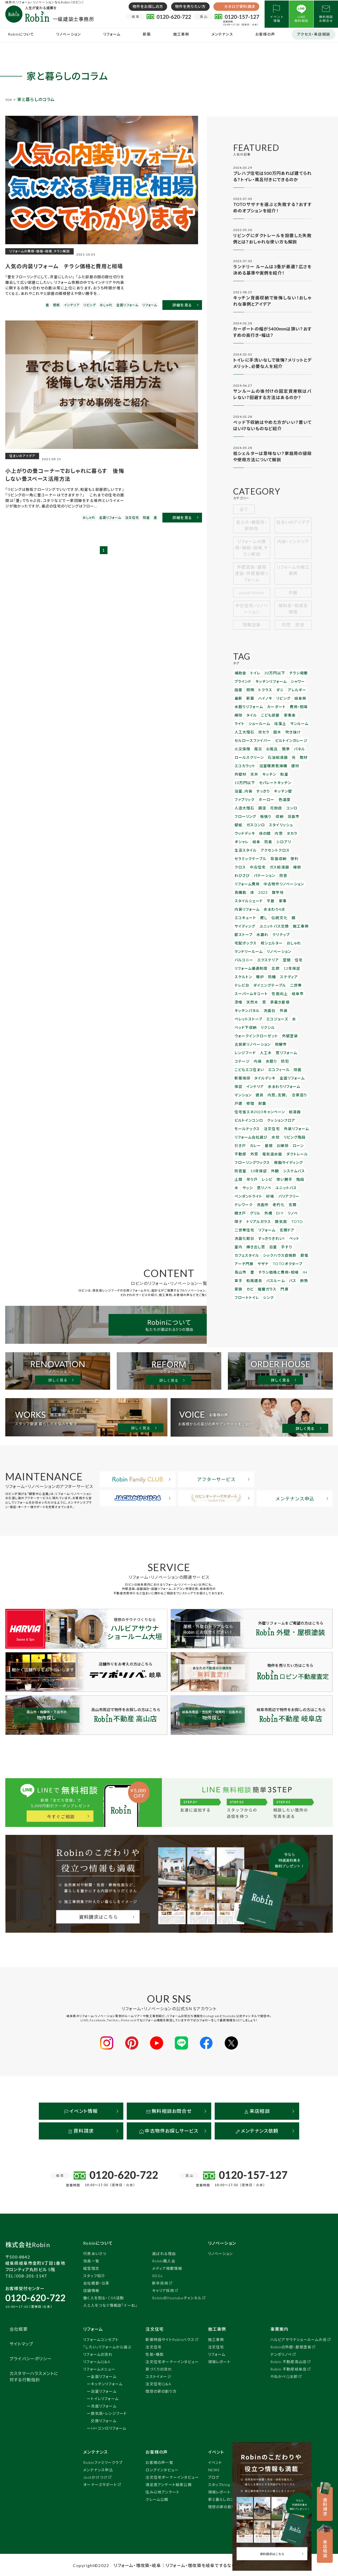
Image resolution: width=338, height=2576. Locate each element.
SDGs (157, 2274)
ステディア (242, 933)
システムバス (288, 1093)
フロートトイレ (276, 1193)
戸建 (237, 1032)
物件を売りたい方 (190, 6)
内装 (292, 994)
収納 (275, 803)
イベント (215, 2461)
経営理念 (91, 2267)
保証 (237, 1017)
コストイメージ (158, 2375)
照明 (248, 696)
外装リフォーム (289, 1055)
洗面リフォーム (103, 2405)
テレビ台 (260, 933)
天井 (237, 772)
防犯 (251, 1002)
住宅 (248, 917)
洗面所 (294, 1116)
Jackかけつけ (95, 2476)
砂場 (237, 1116)
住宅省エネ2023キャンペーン (257, 1040)
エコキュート (292, 872)
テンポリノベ (281, 2353)
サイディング (279, 879)
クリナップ (256, 894)
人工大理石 (243, 734)
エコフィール (298, 1002)
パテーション (243, 849)
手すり (270, 1155)
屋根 (265, 1070)
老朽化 (239, 1124)
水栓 (270, 1063)
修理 (248, 1032)
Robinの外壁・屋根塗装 (291, 2346)
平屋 (281, 864)
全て (244, 517)
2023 (300, 856)
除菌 (237, 1009)
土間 (305, 1093)
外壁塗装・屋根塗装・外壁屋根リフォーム (252, 581)
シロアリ (240, 826)
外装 (278, 956)
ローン (293, 1070)
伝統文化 (252, 879)
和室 (265, 772)
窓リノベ (240, 1109)
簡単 (280, 749)
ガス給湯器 (260, 841)
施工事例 (181, 34)
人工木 (239, 994)
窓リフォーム (258, 994)
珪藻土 (262, 726)
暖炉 (276, 925)
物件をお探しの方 (148, 6)
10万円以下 (282, 772)
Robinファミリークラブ (103, 2461)
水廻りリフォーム (247, 711)
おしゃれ (264, 902)
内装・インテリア (293, 549)
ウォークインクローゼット (253, 979)
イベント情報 (81, 2110)
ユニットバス (260, 1109)
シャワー (291, 688)
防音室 (239, 1093)
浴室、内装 (275, 780)
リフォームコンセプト (101, 2338)
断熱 (268, 1185)
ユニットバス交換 (247, 887)
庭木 (273, 734)
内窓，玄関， (274, 1024)
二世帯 (239, 940)
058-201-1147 (31, 2274)
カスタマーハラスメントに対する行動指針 (34, 2375)
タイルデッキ (272, 1009)
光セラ (261, 734)
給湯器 (289, 1040)
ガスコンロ (242, 810)
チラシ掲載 (292, 680)
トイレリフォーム (105, 2397)
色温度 (299, 787)
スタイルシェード (261, 864)
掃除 (237, 719)
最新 (237, 703)
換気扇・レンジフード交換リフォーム (109, 2416)
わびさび (291, 841)
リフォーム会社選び (249, 1063)
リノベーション (68, 34)
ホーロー (283, 787)
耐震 (259, 1032)
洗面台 (266, 956)
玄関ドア (281, 1139)
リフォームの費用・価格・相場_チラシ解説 (252, 555)
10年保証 (256, 1093)
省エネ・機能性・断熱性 (251, 533)
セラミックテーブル (248, 833)
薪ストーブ (290, 887)
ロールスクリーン (247, 757)
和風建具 (300, 1177)
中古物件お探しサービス (168, 2130)
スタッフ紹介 (94, 2274)
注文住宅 (267, 1055)
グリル (278, 1124)
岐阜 (292, 818)
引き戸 (239, 1070)
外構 (290, 1124)
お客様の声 (265, 34)
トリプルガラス (269, 1132)
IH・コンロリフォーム (108, 2427)
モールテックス (245, 1055)
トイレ (253, 680)
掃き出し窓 (242, 1155)
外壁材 (301, 764)
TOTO (303, 1132)
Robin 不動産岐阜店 (288, 2368)
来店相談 (257, 2110)
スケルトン (261, 925)
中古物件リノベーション (252, 856)
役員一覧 (91, 2260)
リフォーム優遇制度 (270, 917)
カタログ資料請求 (239, 6)
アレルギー (291, 696)
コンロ (286, 795)
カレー (253, 1070)
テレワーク (276, 1116)
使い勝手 (269, 1101)
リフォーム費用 (279, 849)
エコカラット (243, 764)
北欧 (292, 917)
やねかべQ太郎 (284, 2375)
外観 (293, 600)
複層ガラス (242, 1193)
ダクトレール (290, 1078)
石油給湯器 (273, 757)
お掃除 (278, 1070)
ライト (298, 719)
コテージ (278, 994)
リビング (279, 703)
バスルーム (242, 1185)
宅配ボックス (278, 894)
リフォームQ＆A (96, 2360)
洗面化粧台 (243, 1147)
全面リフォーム (297, 1009)
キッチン (251, 772)
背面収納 (273, 833)
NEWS (214, 2469)
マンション (242, 1024)
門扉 (258, 1193)
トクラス (262, 696)
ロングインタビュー (162, 2469)
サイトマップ (21, 2342)
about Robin (252, 600)
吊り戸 (239, 1101)
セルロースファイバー (250, 741)
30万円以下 (271, 680)
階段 (283, 1101)
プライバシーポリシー (31, 2357)
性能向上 (289, 940)
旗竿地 (239, 864)
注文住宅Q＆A (158, 2383)
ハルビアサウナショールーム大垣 (298, 2338)
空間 (237, 917)
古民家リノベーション (250, 986)
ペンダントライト (286, 1109)
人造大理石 (243, 795)
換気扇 (289, 1132)
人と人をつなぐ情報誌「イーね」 (110, 2304)
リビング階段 (288, 1063)
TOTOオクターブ (261, 1170)
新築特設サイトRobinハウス (169, 2338)
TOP (10, 99)
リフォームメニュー (99, 2368)
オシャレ (279, 818)
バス (258, 1185)
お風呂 (268, 749)
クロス (300, 833)
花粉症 (272, 795)
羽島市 (288, 803)
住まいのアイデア (293, 533)
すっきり (292, 780)
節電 (271, 1162)
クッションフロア (276, 1047)
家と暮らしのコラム (224, 2498)
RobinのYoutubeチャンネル (176, 2297)
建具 (257, 1024)
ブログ (213, 2476)
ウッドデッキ (289, 810)
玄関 (252, 1124)
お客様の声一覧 (159, 2461)
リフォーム (112, 34)
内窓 (252, 818)
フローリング (244, 803)
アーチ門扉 (287, 1162)
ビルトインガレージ (284, 741)
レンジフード (294, 986)
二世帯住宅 (243, 1139)
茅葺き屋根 (290, 948)
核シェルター (244, 902)
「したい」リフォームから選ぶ (107, 2346)
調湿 (259, 795)
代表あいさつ (94, 2252)
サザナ (239, 1170)
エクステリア (289, 910)
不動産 (239, 1078)
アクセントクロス (288, 826)
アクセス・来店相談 (313, 34)
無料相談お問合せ (169, 2110)
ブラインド (242, 688)
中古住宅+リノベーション (251, 616)
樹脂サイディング (282, 1086)
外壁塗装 (283, 979)
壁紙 (300, 803)
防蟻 (287, 925)
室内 (299, 1147)
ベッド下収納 (244, 971)
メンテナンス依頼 (257, 2130)
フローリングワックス (250, 1086)
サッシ (302, 1101)
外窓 (252, 1078)
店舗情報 (91, 2289)
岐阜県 (294, 703)
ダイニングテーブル (285, 933)
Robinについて (21, 34)
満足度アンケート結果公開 (168, 2483)
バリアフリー (254, 1116)
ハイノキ (262, 703)
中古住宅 (241, 841)
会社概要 (19, 2327)
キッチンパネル (245, 956)
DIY (301, 1124)
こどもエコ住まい (272, 1002)
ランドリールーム (287, 902)
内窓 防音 (293, 632)
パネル (293, 749)
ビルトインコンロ (247, 1047)
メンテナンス (222, 34)
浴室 (258, 1155)
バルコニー (268, 910)
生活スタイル (261, 826)
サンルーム (280, 726)
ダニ (276, 696)
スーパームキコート (263, 940)
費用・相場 (292, 711)
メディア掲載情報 (167, 2267)
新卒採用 (160, 2282)
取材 (296, 757)
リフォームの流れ (97, 2353)
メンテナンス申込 (98, 2469)
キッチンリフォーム (267, 688)
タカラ (264, 818)
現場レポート (219, 2360)
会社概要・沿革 (96, 2282)
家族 (279, 1185)
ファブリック (263, 787)
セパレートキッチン (248, 780)
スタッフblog (219, 2483)
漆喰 (252, 948)
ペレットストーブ (246, 963)
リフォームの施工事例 (293, 578)
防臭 (304, 818)
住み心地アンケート (162, 2491)
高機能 (279, 856)
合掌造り (293, 1024)
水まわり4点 (269, 872)
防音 (260, 849)
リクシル (264, 971)
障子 (251, 1132)
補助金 (239, 680)
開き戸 (265, 1124)
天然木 (265, 948)
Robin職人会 (163, 2260)
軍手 (285, 1177)
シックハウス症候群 (249, 1162)
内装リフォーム (245, 872)
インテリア (253, 1017)
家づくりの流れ (158, 2368)
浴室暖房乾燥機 (269, 764)
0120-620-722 (35, 2297)
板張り (263, 803)
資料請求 (81, 2130)
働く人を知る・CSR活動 (103, 2297)
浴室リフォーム (103, 2390)
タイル (250, 719)
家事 (292, 864)
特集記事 (252, 632)
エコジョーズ (272, 963)
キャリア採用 (163, 2289)
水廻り (239, 1002)
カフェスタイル (290, 1155)
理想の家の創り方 (161, 2390)
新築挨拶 (252, 1009)
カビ (290, 1185)
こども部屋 (267, 719)
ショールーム (243, 726)
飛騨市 (276, 986)
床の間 (239, 818)
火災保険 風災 (246, 749)
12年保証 (241, 925)
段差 (237, 696)
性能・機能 (154, 2353)
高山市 (282, 1170)
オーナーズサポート (100, 2483)
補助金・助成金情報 (293, 616)
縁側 (276, 841)
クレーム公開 (156, 2498)
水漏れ (239, 894)
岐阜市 (239, 948)
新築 (147, 34)
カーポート (272, 711)
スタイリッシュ (265, 810)
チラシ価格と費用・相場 (252, 1177)
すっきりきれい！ (267, 1147)
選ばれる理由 (164, 2252)
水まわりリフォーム (279, 1017)
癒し (237, 879)
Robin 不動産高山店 (288, 2360)
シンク (296, 1193)
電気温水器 (268, 1078)
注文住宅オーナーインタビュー (172, 2360)
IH (276, 1177)
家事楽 (284, 719)
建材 (288, 764)
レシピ (253, 1101)
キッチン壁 (242, 787)
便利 (287, 833)
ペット (287, 1147)
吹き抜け (287, 734)
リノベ (239, 1132)
